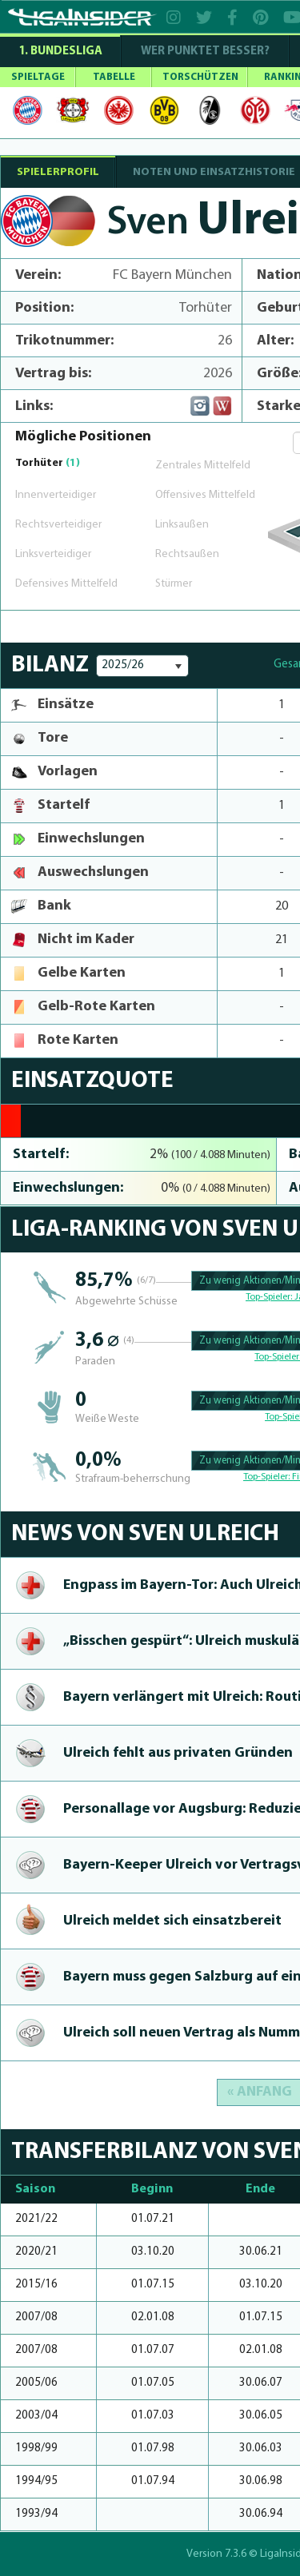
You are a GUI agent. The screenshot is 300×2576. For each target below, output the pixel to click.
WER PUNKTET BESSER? (205, 52)
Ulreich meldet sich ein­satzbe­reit (172, 1921)
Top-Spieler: (270, 1297)
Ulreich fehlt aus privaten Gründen (178, 1753)
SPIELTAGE (38, 77)
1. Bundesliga (60, 52)
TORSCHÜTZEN (200, 77)
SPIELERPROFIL (58, 172)
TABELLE (114, 77)
